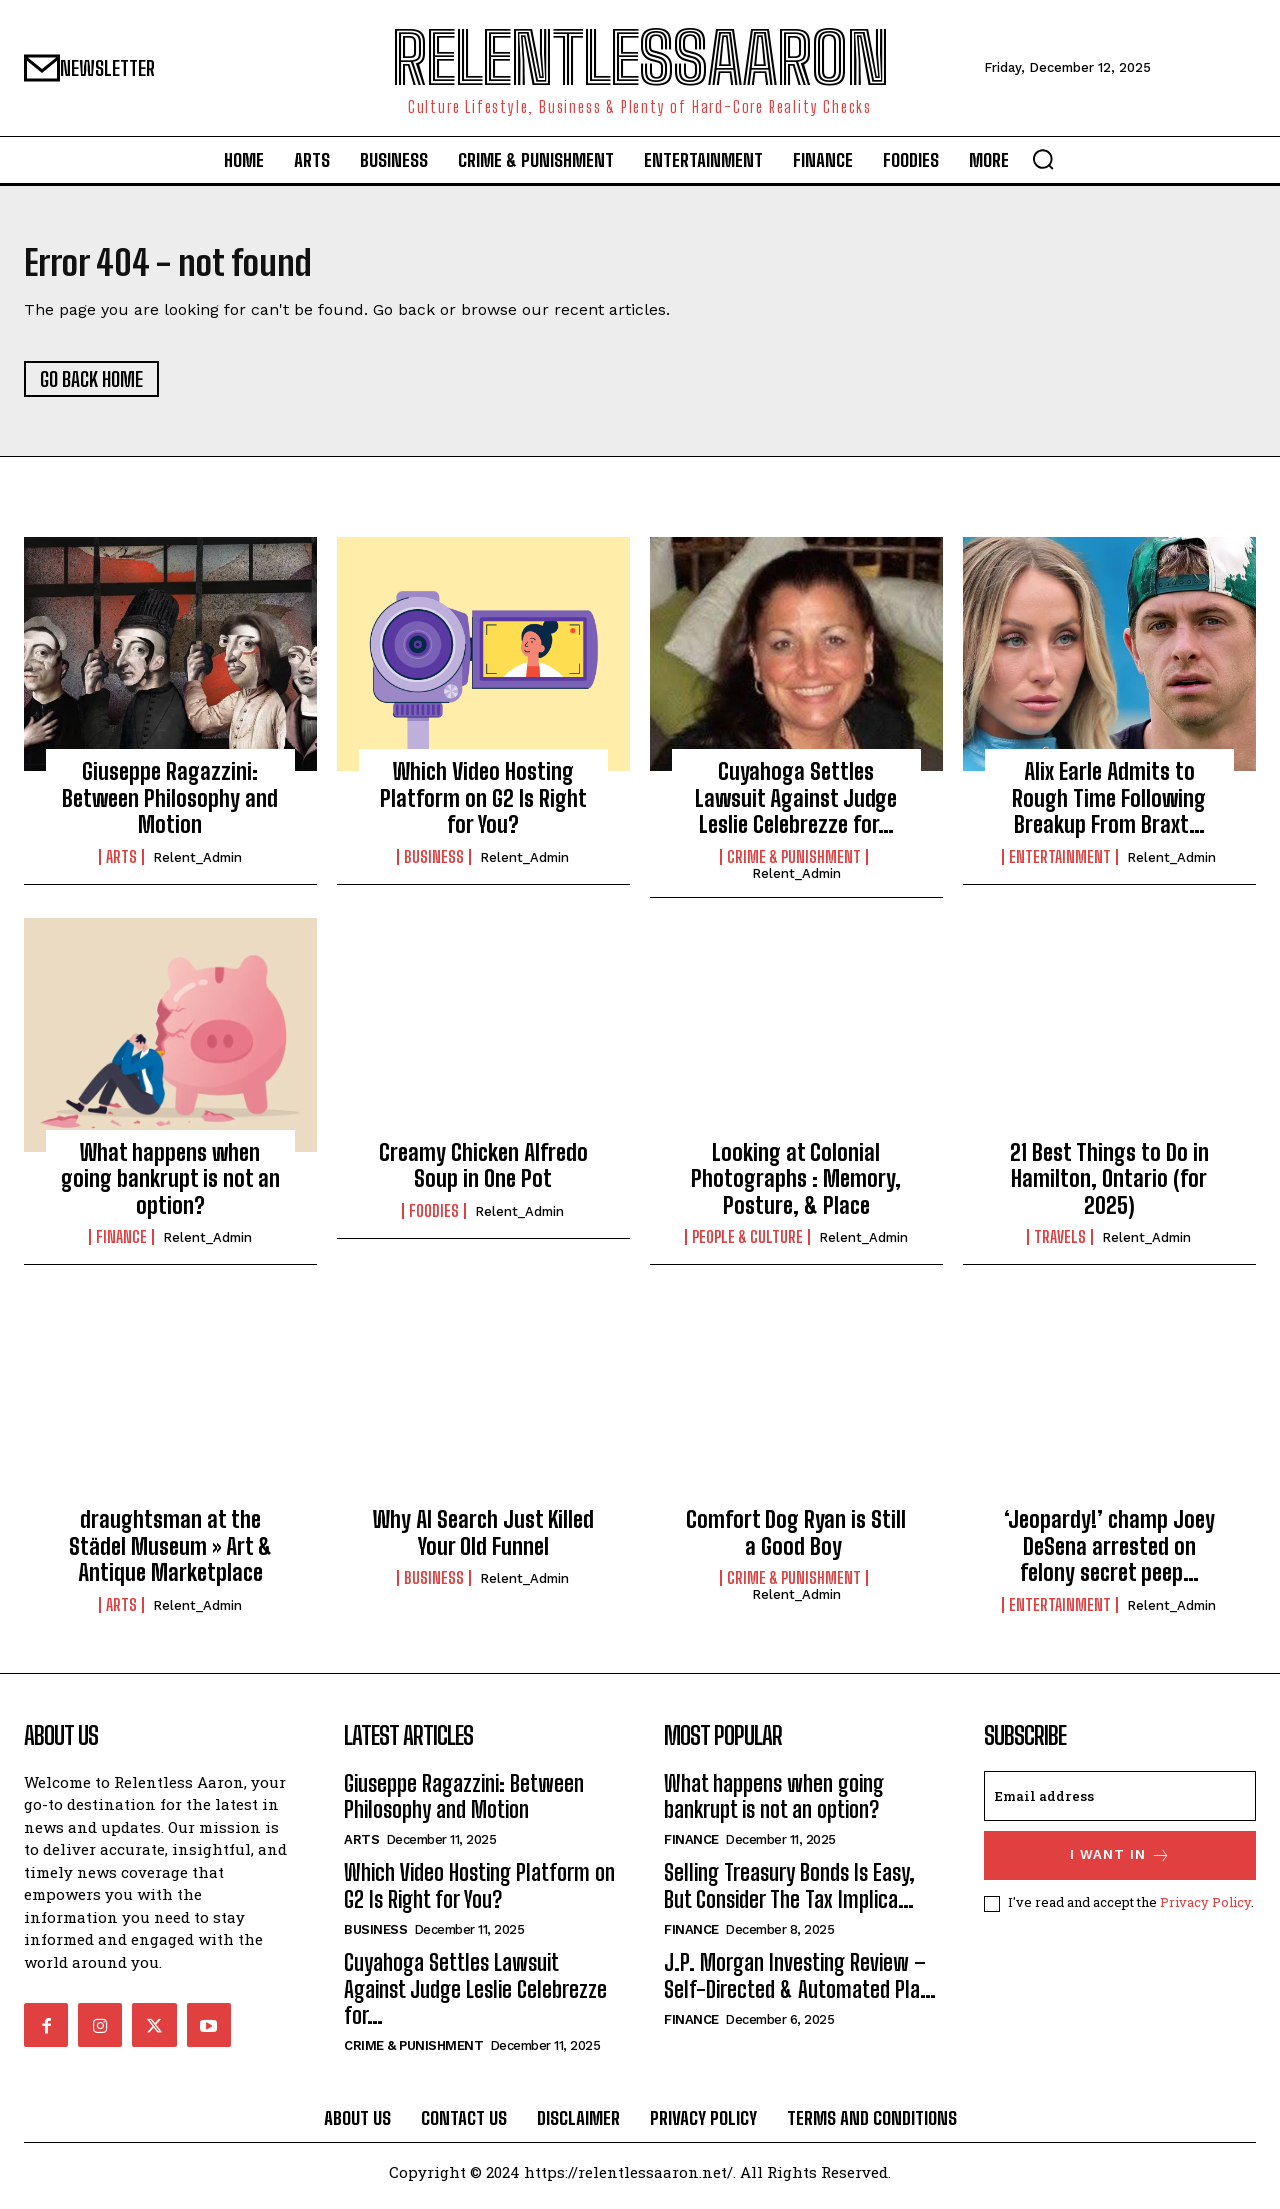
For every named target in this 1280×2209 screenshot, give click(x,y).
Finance (121, 1245)
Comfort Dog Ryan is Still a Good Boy (796, 1540)
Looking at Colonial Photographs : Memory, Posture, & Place (796, 1187)
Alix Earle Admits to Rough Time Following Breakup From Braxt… (1109, 806)
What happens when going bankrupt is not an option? (170, 1187)
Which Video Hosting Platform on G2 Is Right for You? (483, 806)
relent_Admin (197, 864)
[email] (1120, 1803)
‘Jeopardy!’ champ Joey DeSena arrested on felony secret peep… (1109, 1554)
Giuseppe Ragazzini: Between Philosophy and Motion (170, 806)
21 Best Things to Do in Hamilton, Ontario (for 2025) (1109, 1187)
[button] (1043, 159)
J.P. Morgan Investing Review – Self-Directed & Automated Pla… (800, 1983)
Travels (1060, 1245)
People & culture (747, 1245)
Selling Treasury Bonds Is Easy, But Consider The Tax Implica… (789, 1893)
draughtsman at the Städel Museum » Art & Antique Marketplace (170, 1554)
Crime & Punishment (794, 864)
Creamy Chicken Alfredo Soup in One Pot (483, 1173)
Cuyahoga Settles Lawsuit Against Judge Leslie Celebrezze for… (796, 806)
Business (434, 864)
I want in (1120, 1862)
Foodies (434, 1218)
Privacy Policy (1205, 1910)
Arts (121, 864)
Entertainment (1060, 864)
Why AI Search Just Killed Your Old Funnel (483, 1540)
